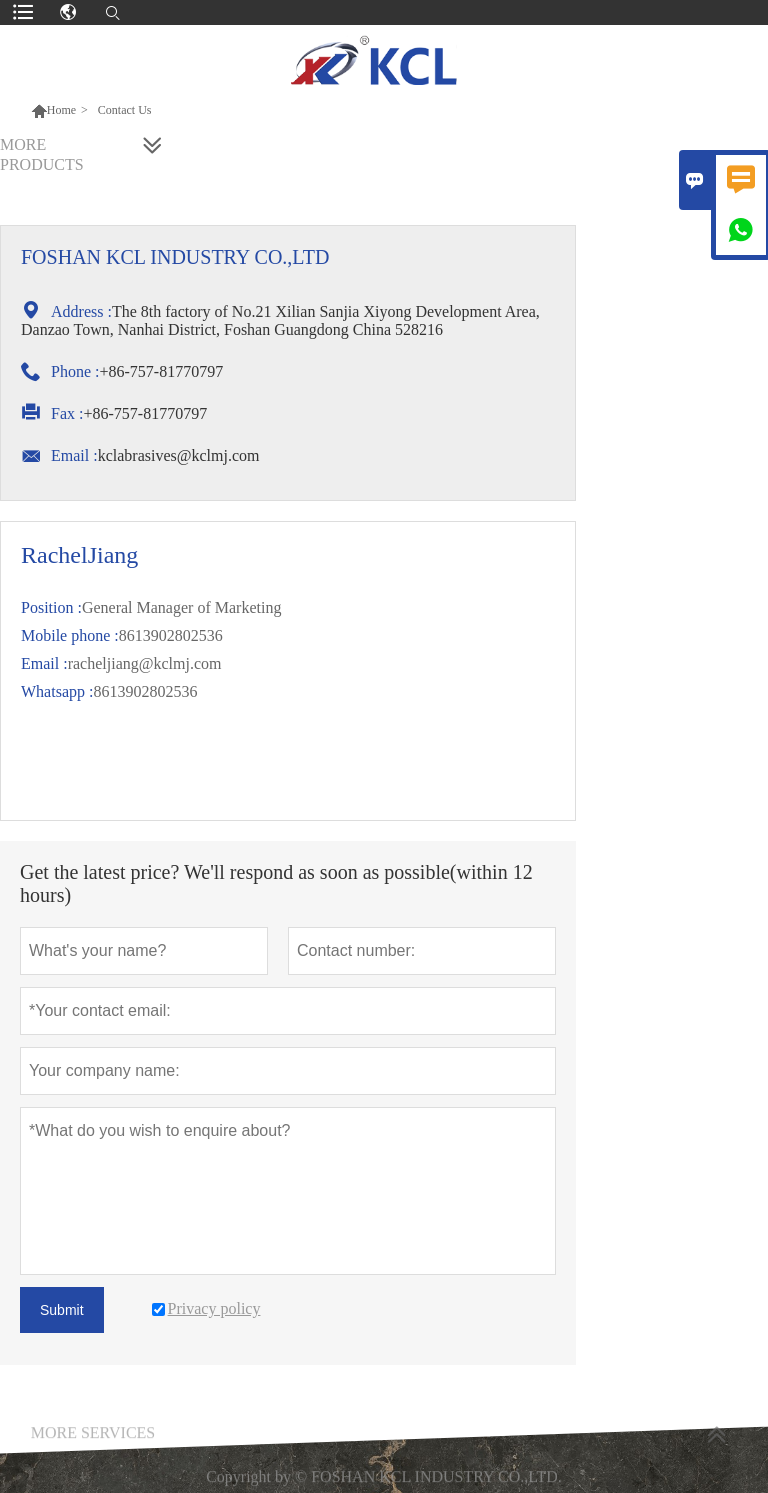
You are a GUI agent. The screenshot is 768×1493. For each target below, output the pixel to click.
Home (61, 110)
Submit (62, 1310)
